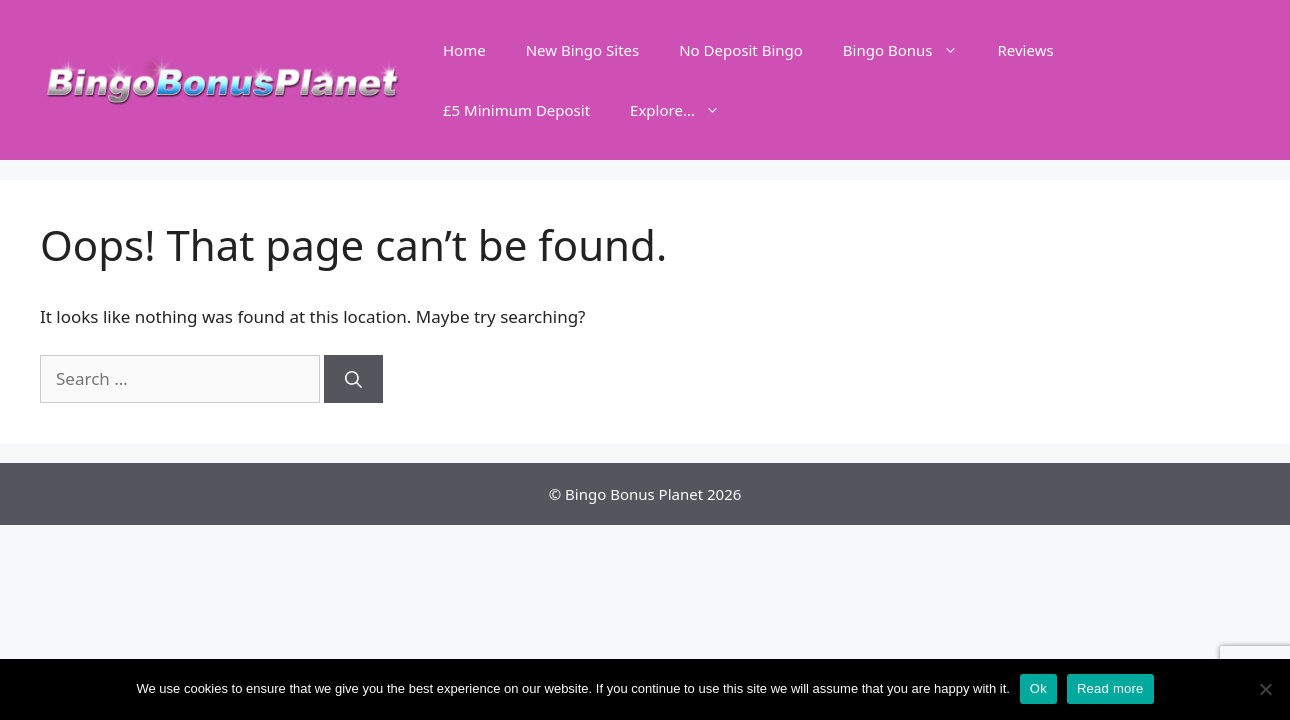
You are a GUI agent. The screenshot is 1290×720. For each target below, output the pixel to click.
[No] (1265, 689)
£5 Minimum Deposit (516, 110)
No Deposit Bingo (741, 50)
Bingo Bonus (910, 50)
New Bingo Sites (583, 50)
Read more (1110, 688)
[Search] (353, 379)
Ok (1038, 688)
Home (464, 50)
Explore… (685, 110)
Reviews (1026, 50)
